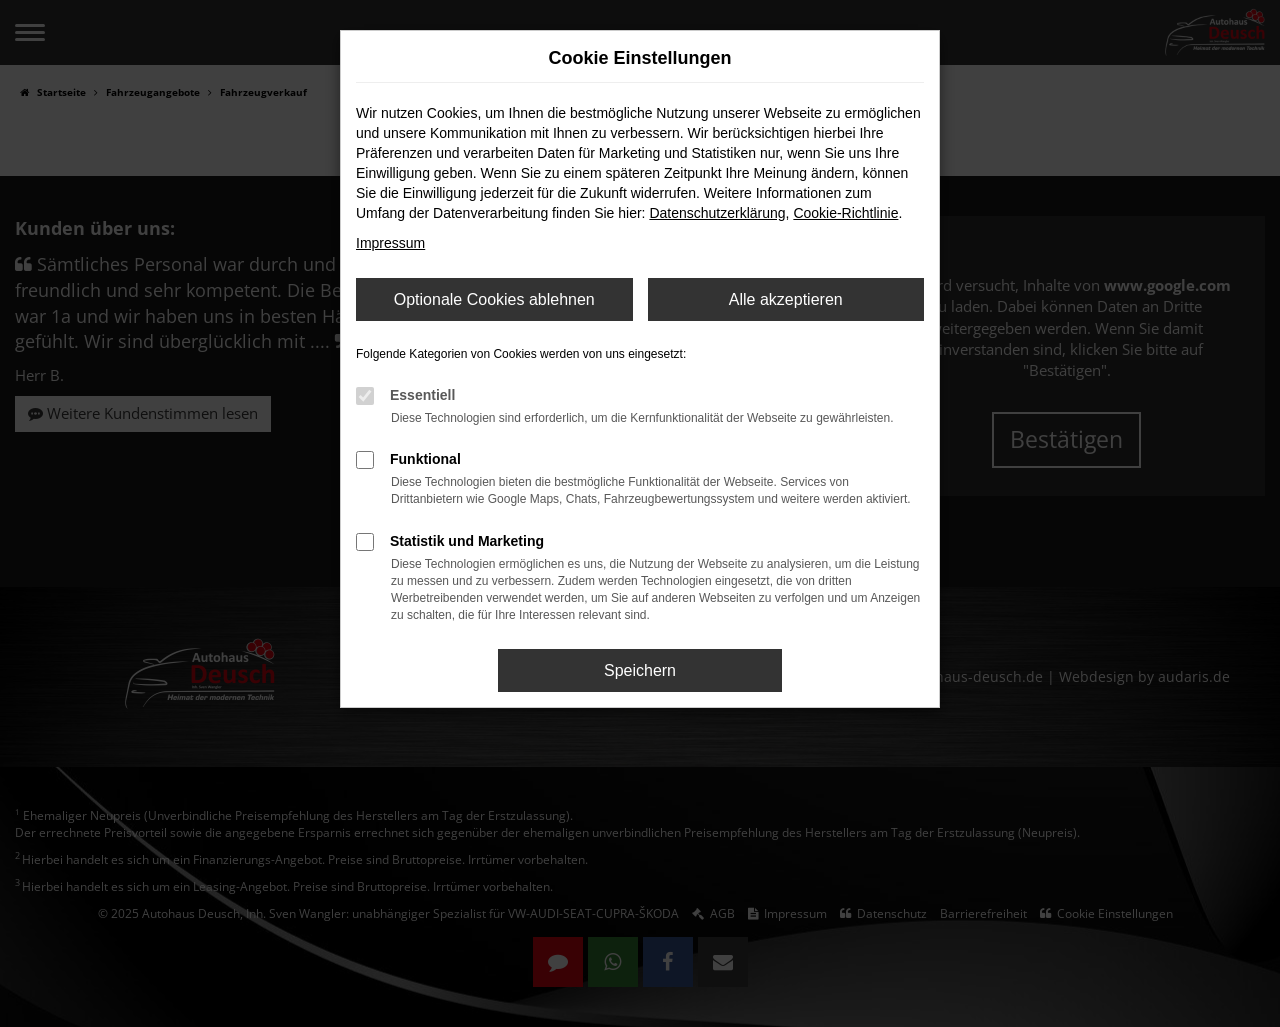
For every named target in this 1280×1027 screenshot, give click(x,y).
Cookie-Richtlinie (845, 213)
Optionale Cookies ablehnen (494, 299)
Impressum (390, 243)
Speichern (640, 670)
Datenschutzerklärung (717, 213)
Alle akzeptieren (786, 299)
